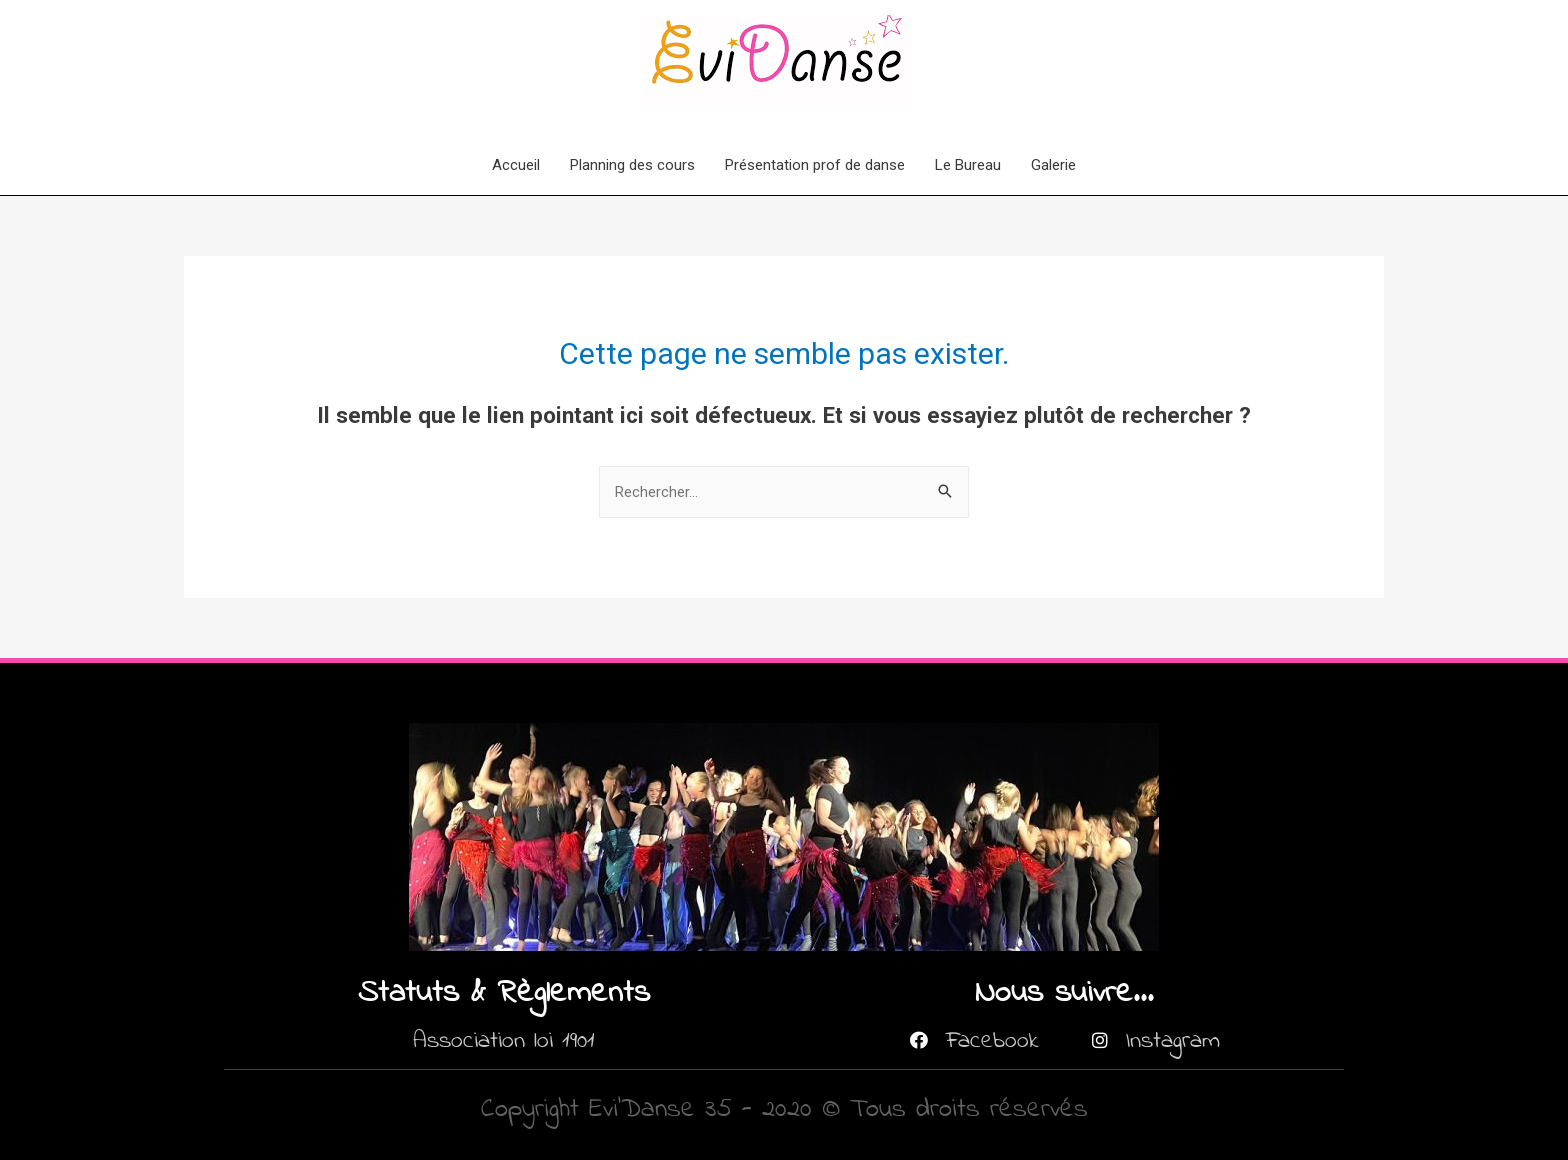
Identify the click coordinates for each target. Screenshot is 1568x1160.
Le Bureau (968, 165)
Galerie (1053, 165)
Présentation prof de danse (815, 165)
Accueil (516, 165)
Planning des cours (632, 165)
